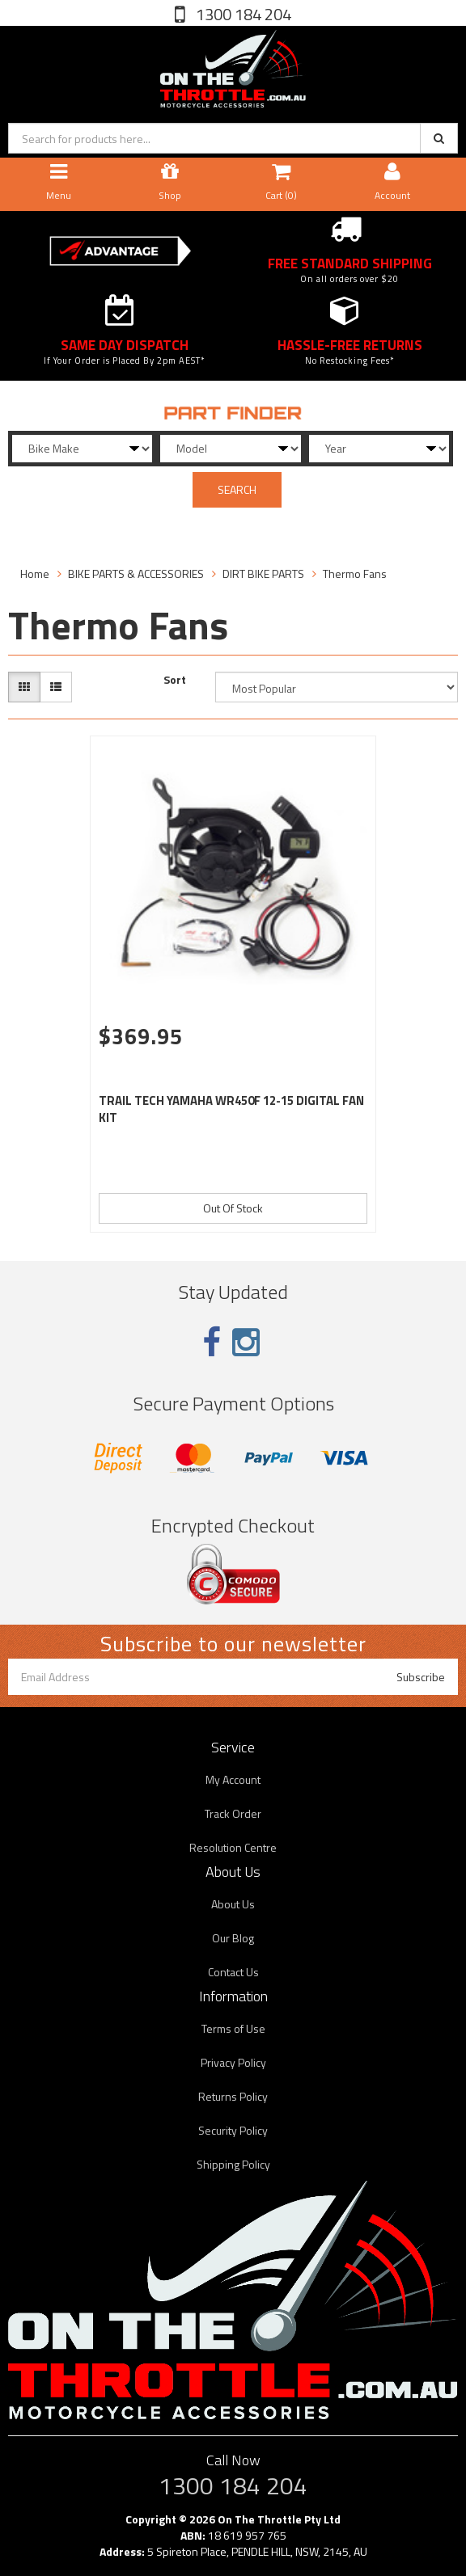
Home (34, 573)
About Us (233, 1903)
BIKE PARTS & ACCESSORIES (136, 573)
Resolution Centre (233, 1847)
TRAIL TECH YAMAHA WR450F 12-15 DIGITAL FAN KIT (231, 1109)
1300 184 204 (242, 14)
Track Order (233, 1813)
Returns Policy (233, 2096)
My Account (233, 1779)
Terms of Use (233, 2028)
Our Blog (233, 1937)
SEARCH (237, 489)
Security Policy (233, 2130)
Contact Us (233, 1971)
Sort (174, 680)
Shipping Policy (233, 2164)
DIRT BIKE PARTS (263, 573)
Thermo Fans (355, 573)
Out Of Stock (233, 1207)
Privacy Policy (233, 2062)
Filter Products (60, 528)
